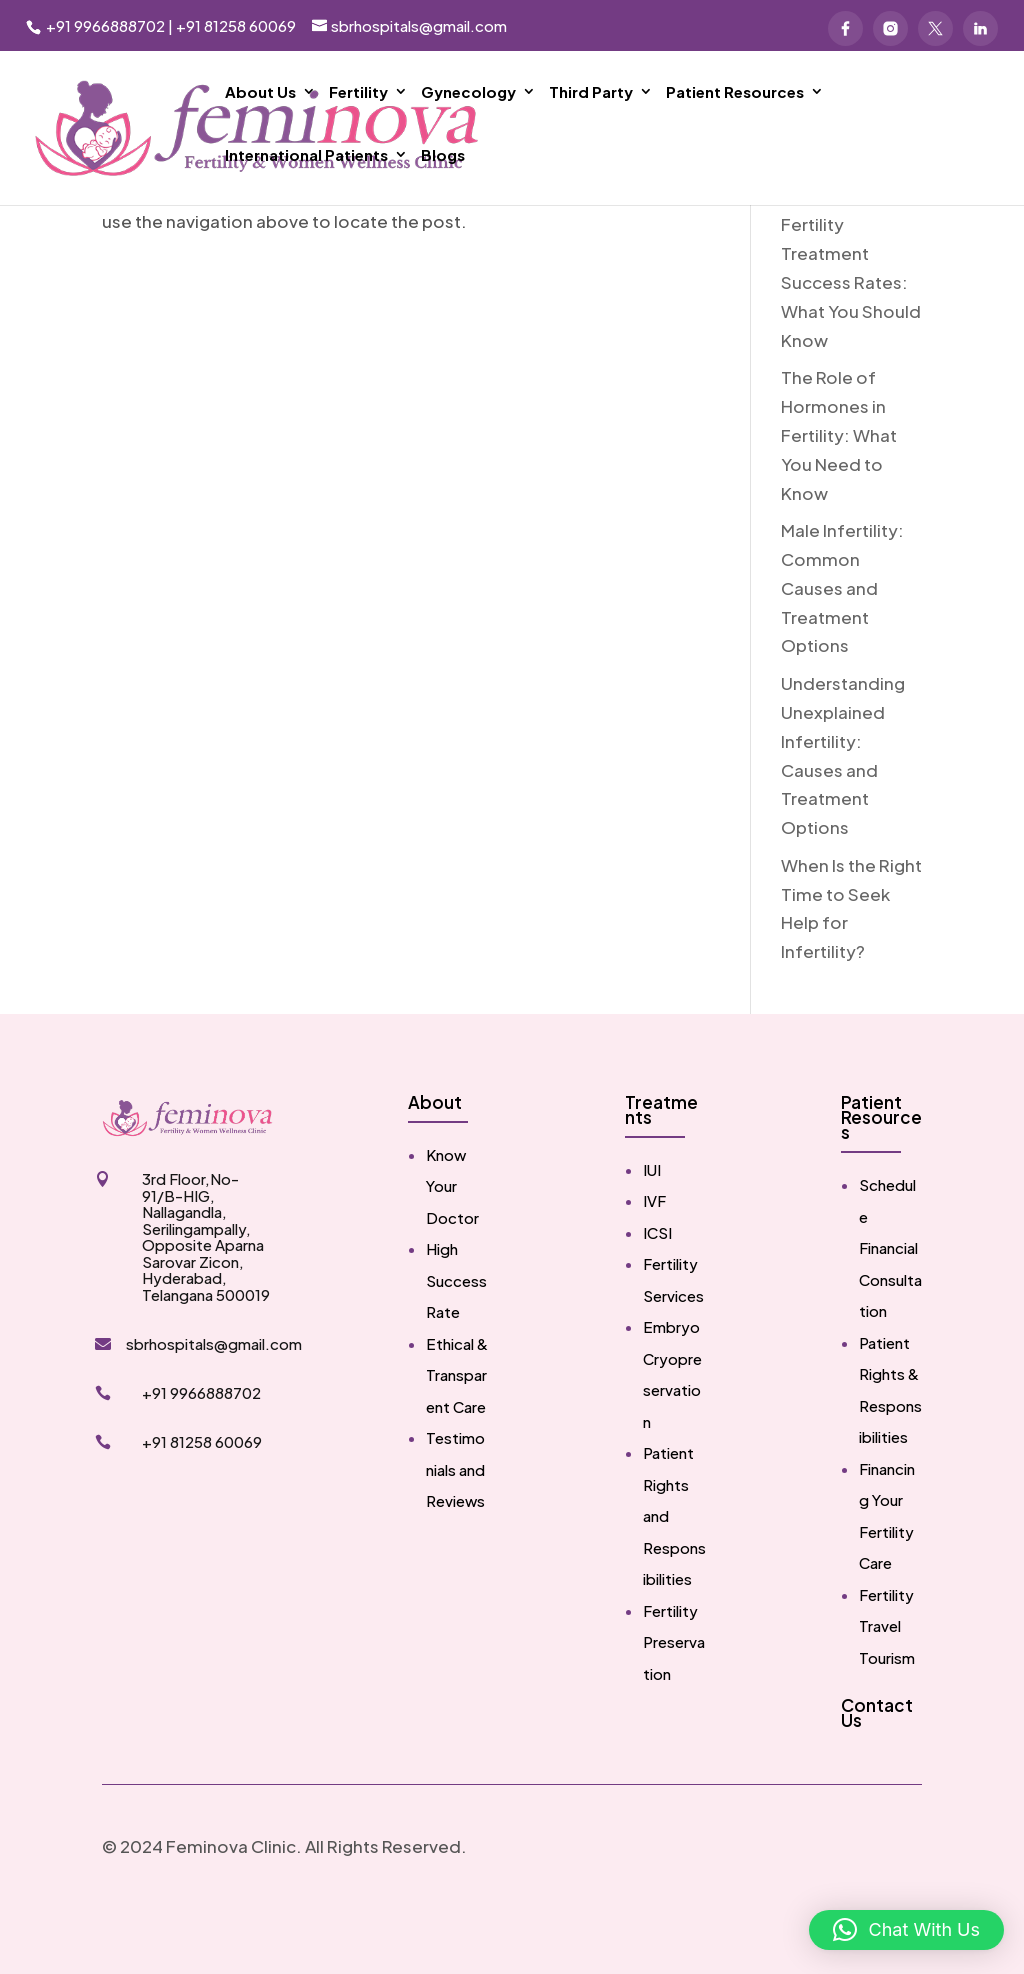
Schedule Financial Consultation (890, 1308)
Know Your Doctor (452, 1247)
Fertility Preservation (674, 1703)
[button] (906, 1930)
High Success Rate (456, 1341)
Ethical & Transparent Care (457, 1436)
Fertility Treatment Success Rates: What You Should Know (851, 343)
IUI (652, 1230)
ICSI (657, 1293)
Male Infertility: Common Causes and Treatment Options (842, 649)
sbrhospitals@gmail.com (214, 1404)
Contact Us (877, 1773)
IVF (654, 1261)
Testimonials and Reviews (455, 1530)
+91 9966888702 (104, 25)
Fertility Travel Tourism (887, 1687)
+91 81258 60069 (236, 25)
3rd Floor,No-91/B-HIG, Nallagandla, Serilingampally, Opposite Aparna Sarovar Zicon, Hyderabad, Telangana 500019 (206, 1297)
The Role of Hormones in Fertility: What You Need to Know (839, 496)
